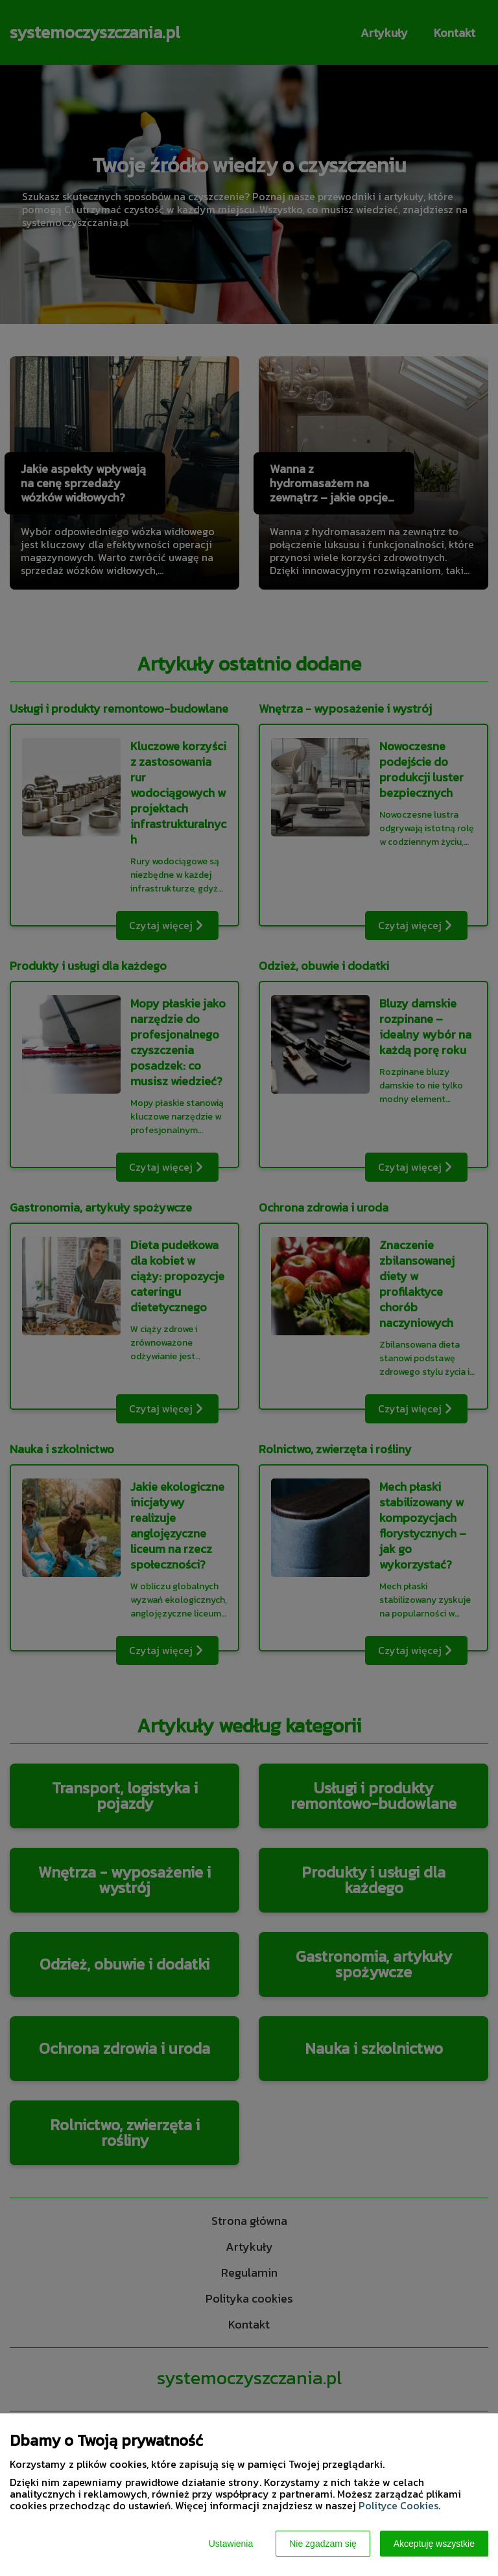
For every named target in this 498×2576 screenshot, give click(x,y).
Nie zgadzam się (323, 2543)
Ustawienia (231, 2543)
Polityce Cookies (398, 2505)
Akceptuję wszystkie (434, 2543)
